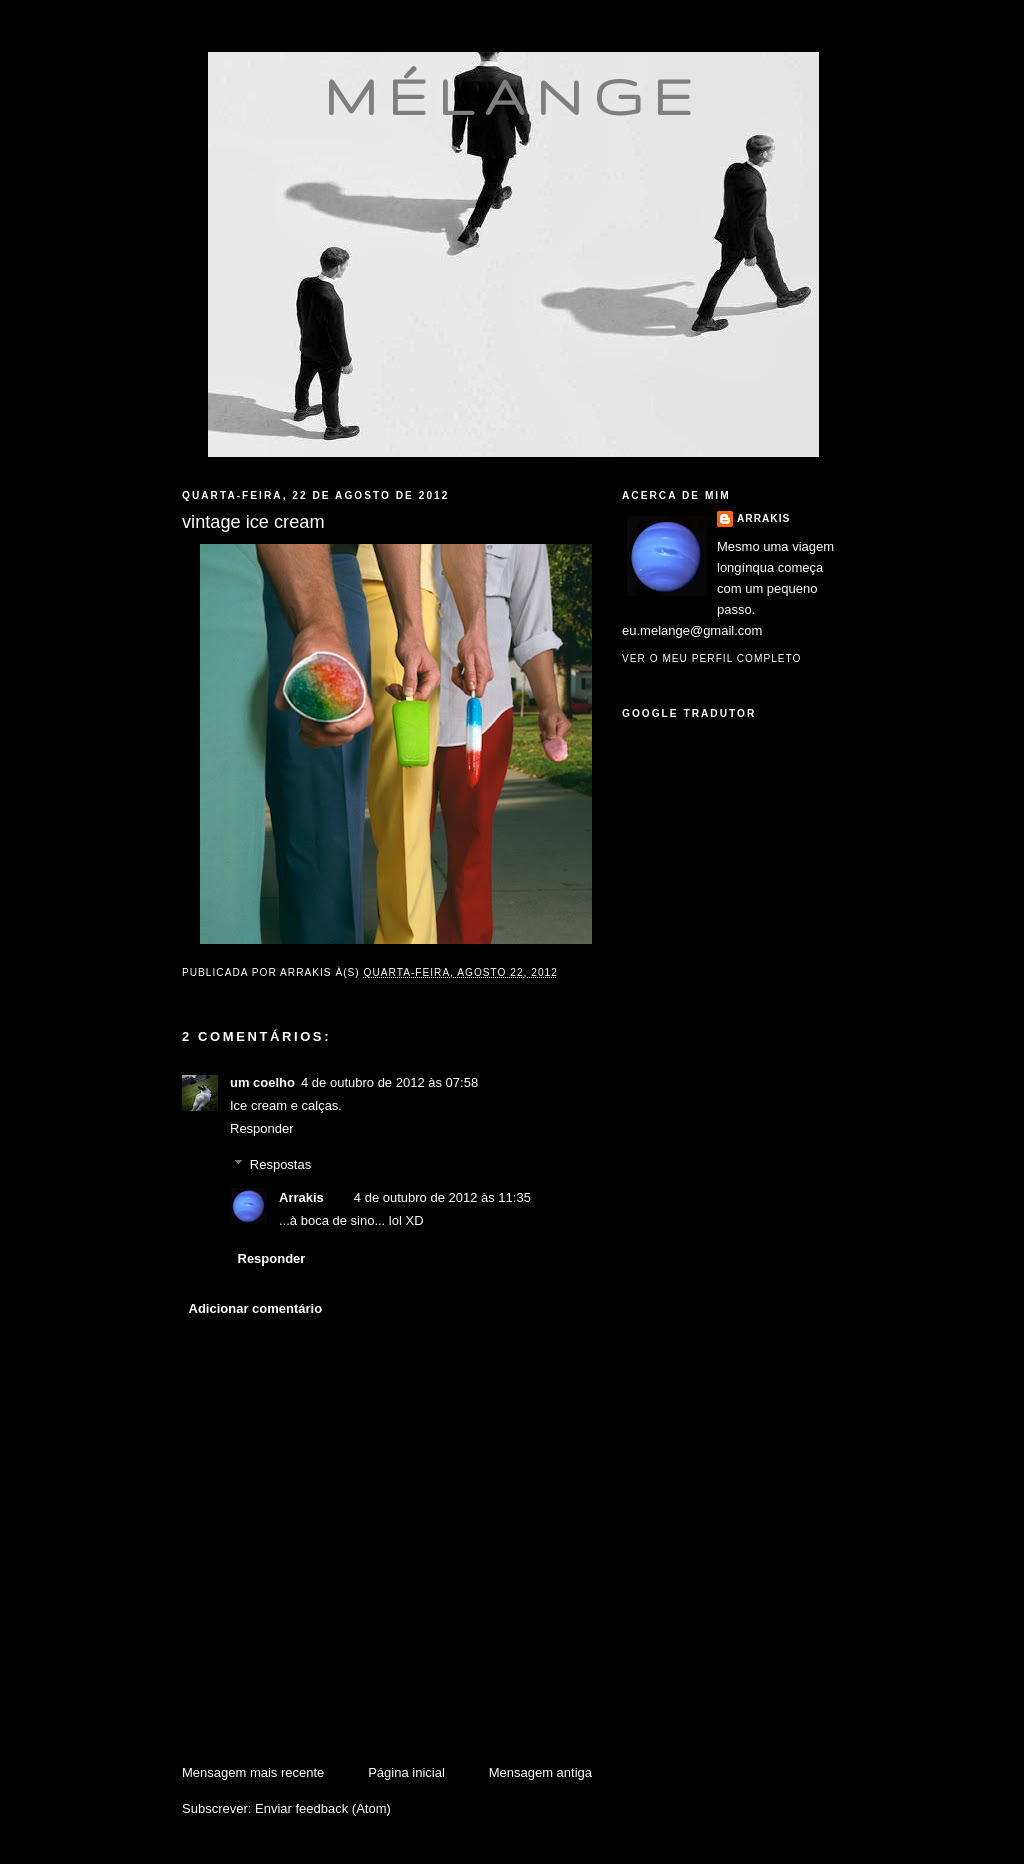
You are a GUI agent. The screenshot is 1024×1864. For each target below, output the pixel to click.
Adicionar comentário (256, 1308)
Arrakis (301, 1197)
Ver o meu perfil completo (712, 658)
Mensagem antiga (540, 1772)
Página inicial (406, 1772)
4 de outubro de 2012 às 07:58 (389, 1082)
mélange (513, 96)
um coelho (262, 1082)
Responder (262, 1128)
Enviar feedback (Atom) (323, 1808)
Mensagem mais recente (253, 1772)
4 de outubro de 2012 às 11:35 (442, 1197)
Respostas (280, 1164)
